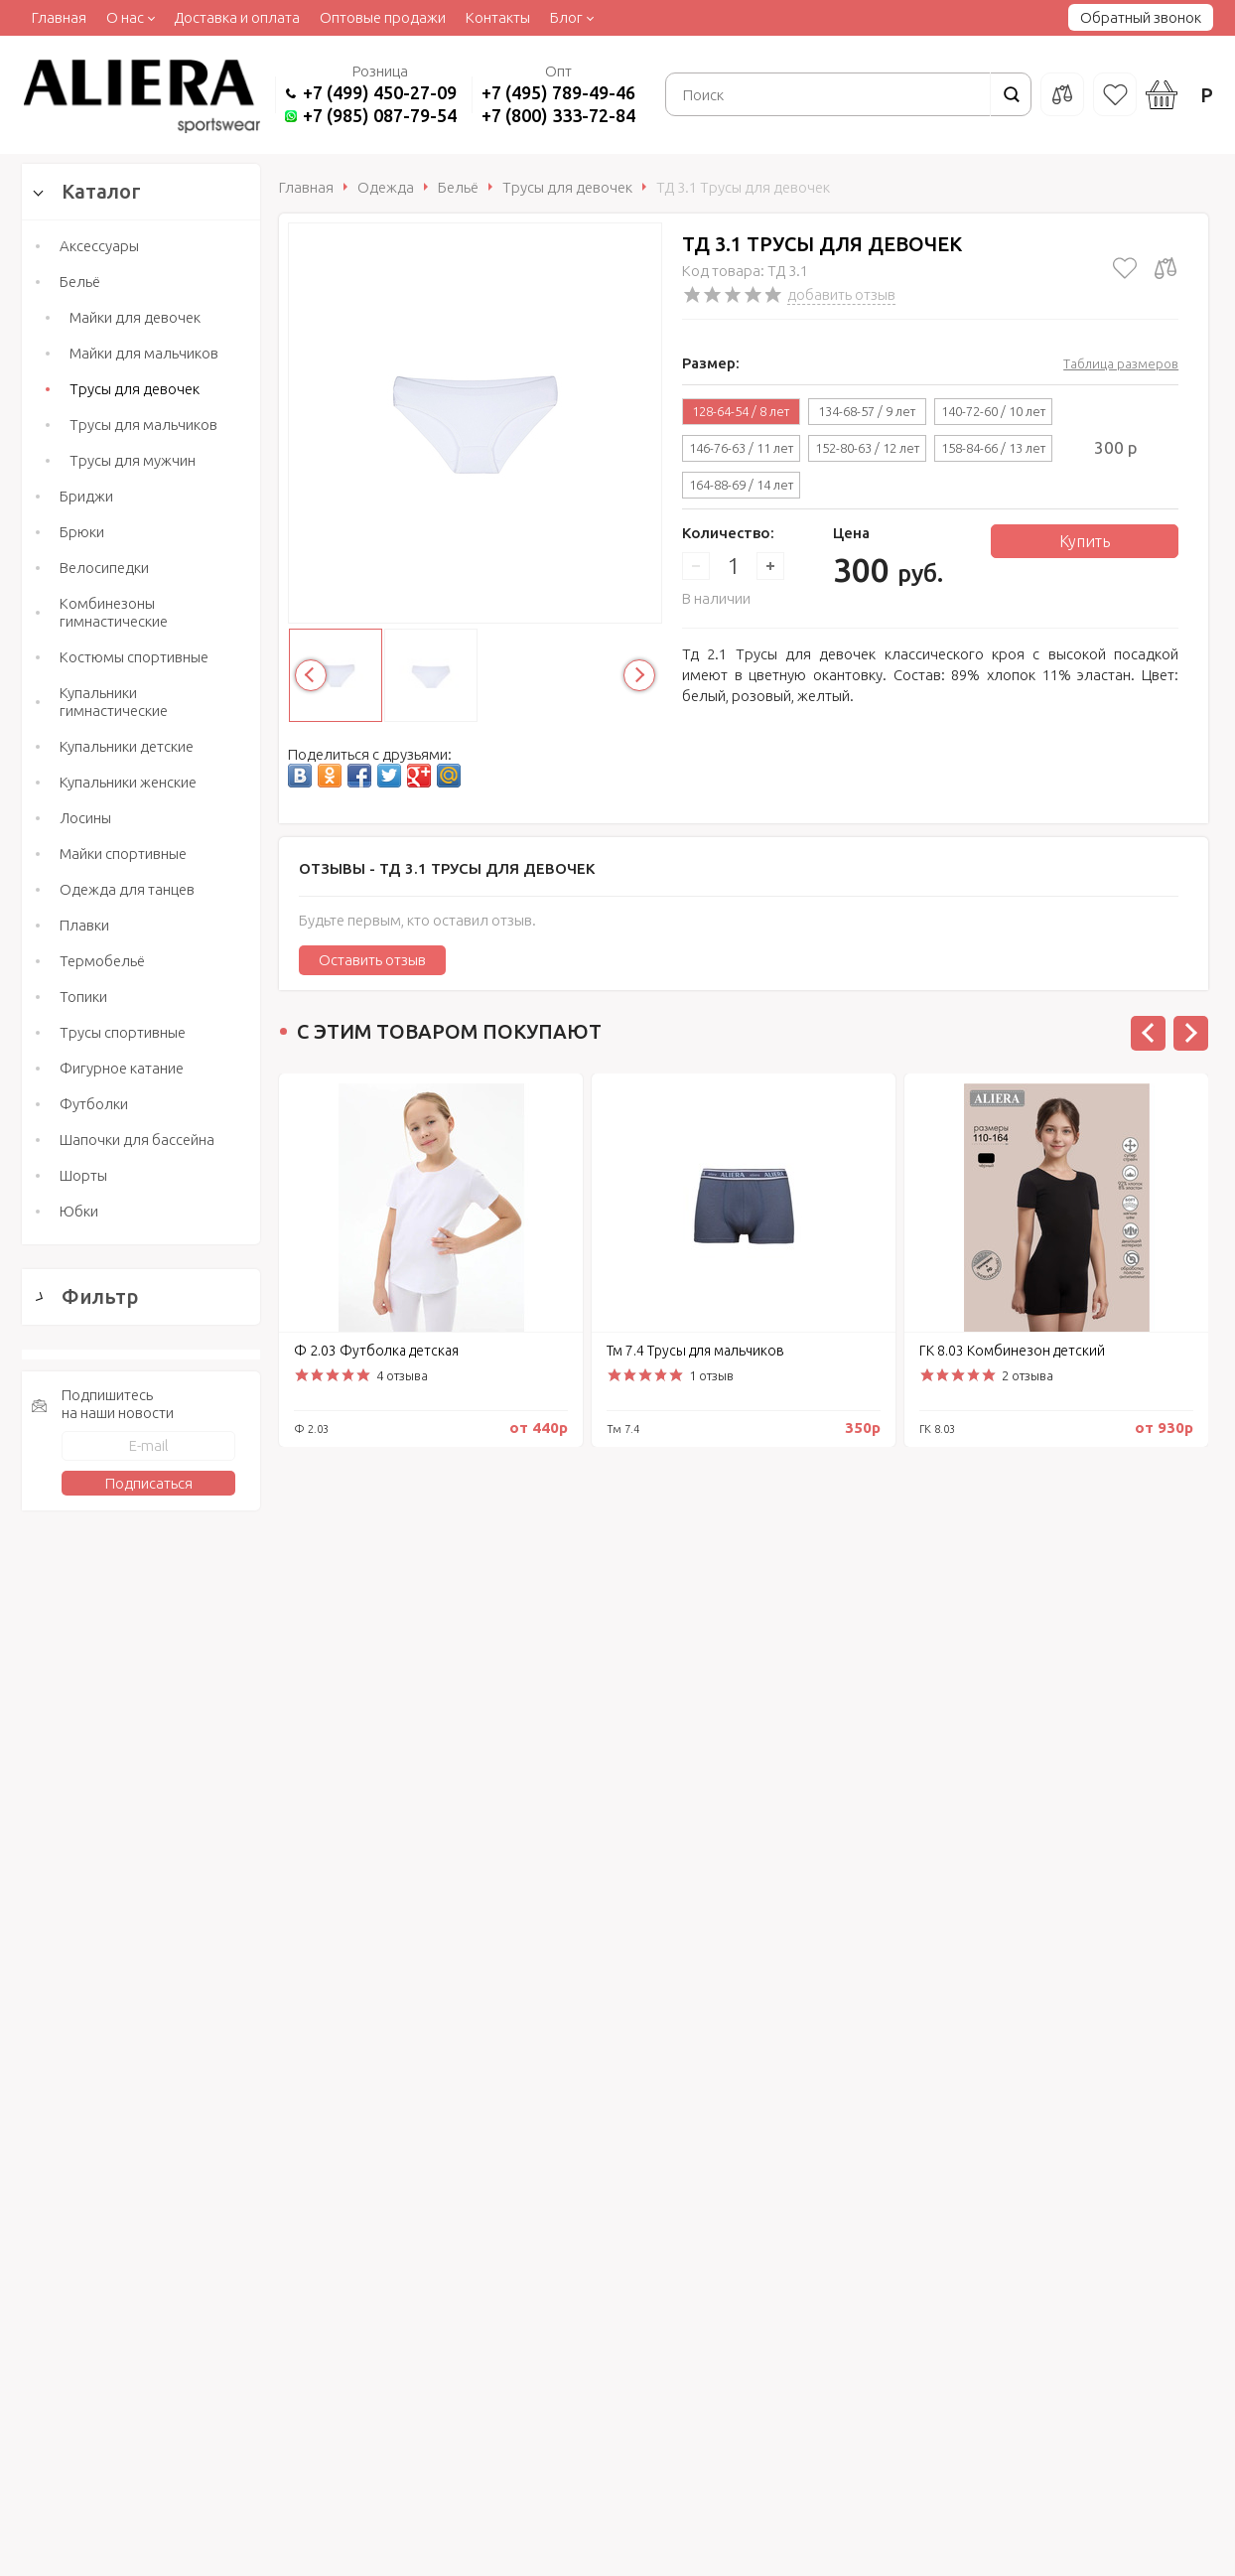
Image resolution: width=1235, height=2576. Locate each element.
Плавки (84, 925)
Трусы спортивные (123, 1032)
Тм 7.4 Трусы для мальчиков (695, 1351)
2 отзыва (1027, 1375)
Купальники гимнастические (114, 701)
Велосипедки (104, 567)
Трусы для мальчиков (143, 424)
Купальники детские (127, 746)
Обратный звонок (1140, 17)
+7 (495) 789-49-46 (558, 92)
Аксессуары (99, 245)
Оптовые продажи (383, 17)
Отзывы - (447, 868)
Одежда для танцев (127, 889)
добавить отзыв (841, 294)
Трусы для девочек (134, 388)
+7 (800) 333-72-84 (558, 115)
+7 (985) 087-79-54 (380, 115)
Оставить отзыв (372, 959)
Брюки (82, 531)
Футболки (94, 1103)
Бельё (80, 281)
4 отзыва (402, 1375)
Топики (83, 996)
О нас (125, 17)
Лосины (85, 817)
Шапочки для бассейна (137, 1139)
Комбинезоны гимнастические (114, 612)
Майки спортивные (123, 853)
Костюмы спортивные (134, 656)
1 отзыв (711, 1375)
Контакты (498, 17)
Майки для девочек (135, 317)
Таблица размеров (1120, 363)
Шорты (83, 1175)
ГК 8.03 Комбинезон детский (1012, 1351)
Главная (59, 17)
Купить (1084, 541)
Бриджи (86, 496)
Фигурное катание (122, 1068)
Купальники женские (128, 782)
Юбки (79, 1211)
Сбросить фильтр (141, 1890)
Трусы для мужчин (132, 460)
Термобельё (102, 960)
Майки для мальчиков (143, 353)
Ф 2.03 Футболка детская (376, 1351)
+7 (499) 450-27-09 (380, 92)
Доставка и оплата (237, 17)
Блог (566, 17)
